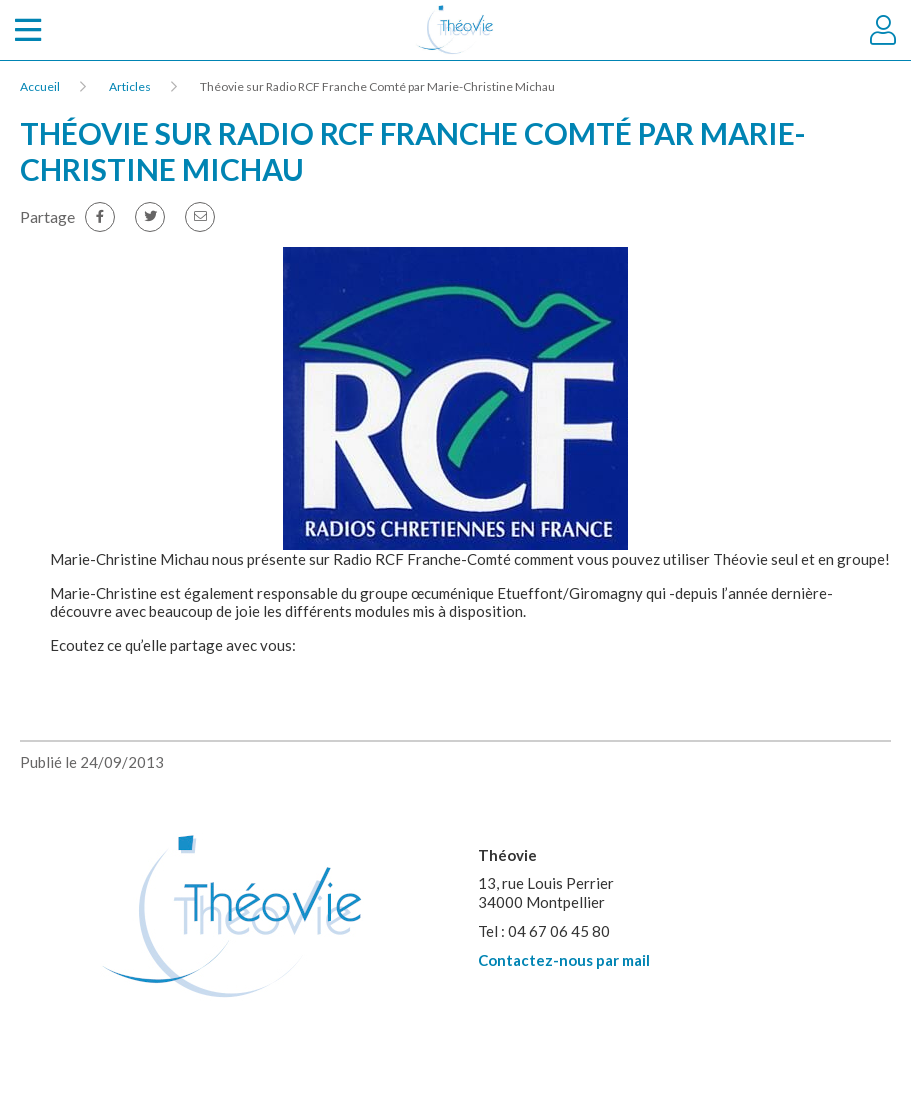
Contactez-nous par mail (564, 960)
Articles (130, 86)
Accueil (40, 86)
